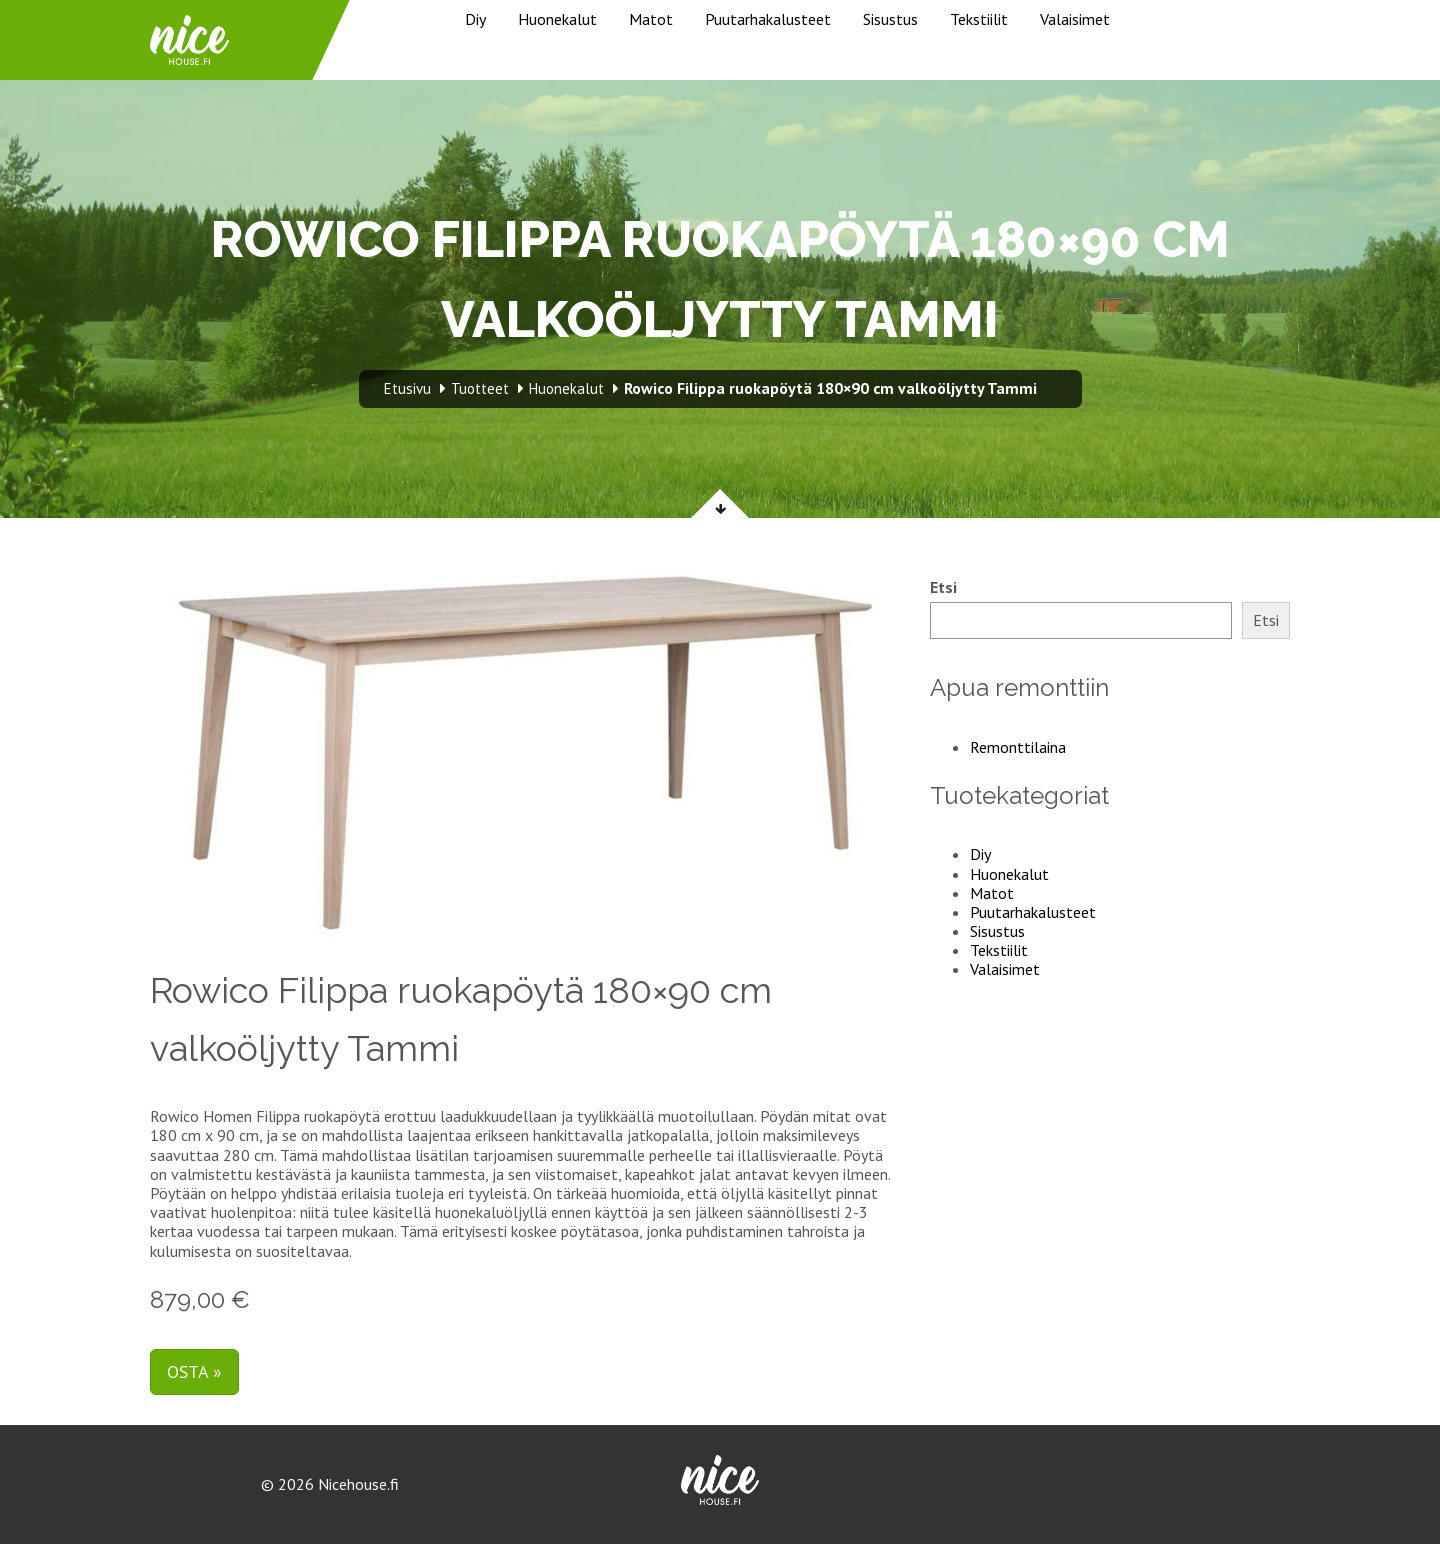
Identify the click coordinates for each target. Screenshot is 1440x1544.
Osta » (194, 1371)
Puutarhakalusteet (768, 19)
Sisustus (890, 19)
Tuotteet (480, 388)
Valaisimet (1075, 19)
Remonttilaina (1018, 747)
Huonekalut (557, 19)
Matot (651, 19)
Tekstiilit (979, 19)
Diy (475, 19)
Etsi (943, 587)
